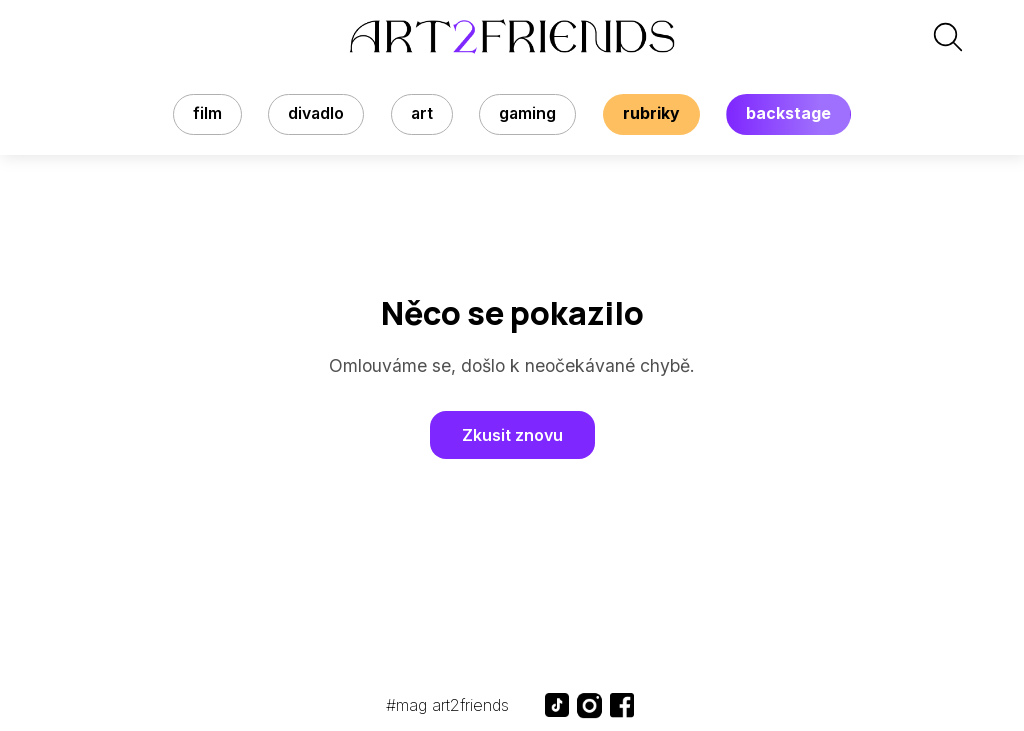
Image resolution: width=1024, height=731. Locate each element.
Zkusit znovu (512, 435)
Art (422, 113)
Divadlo (316, 113)
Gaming (527, 113)
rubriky (651, 113)
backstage (788, 113)
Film (207, 113)
